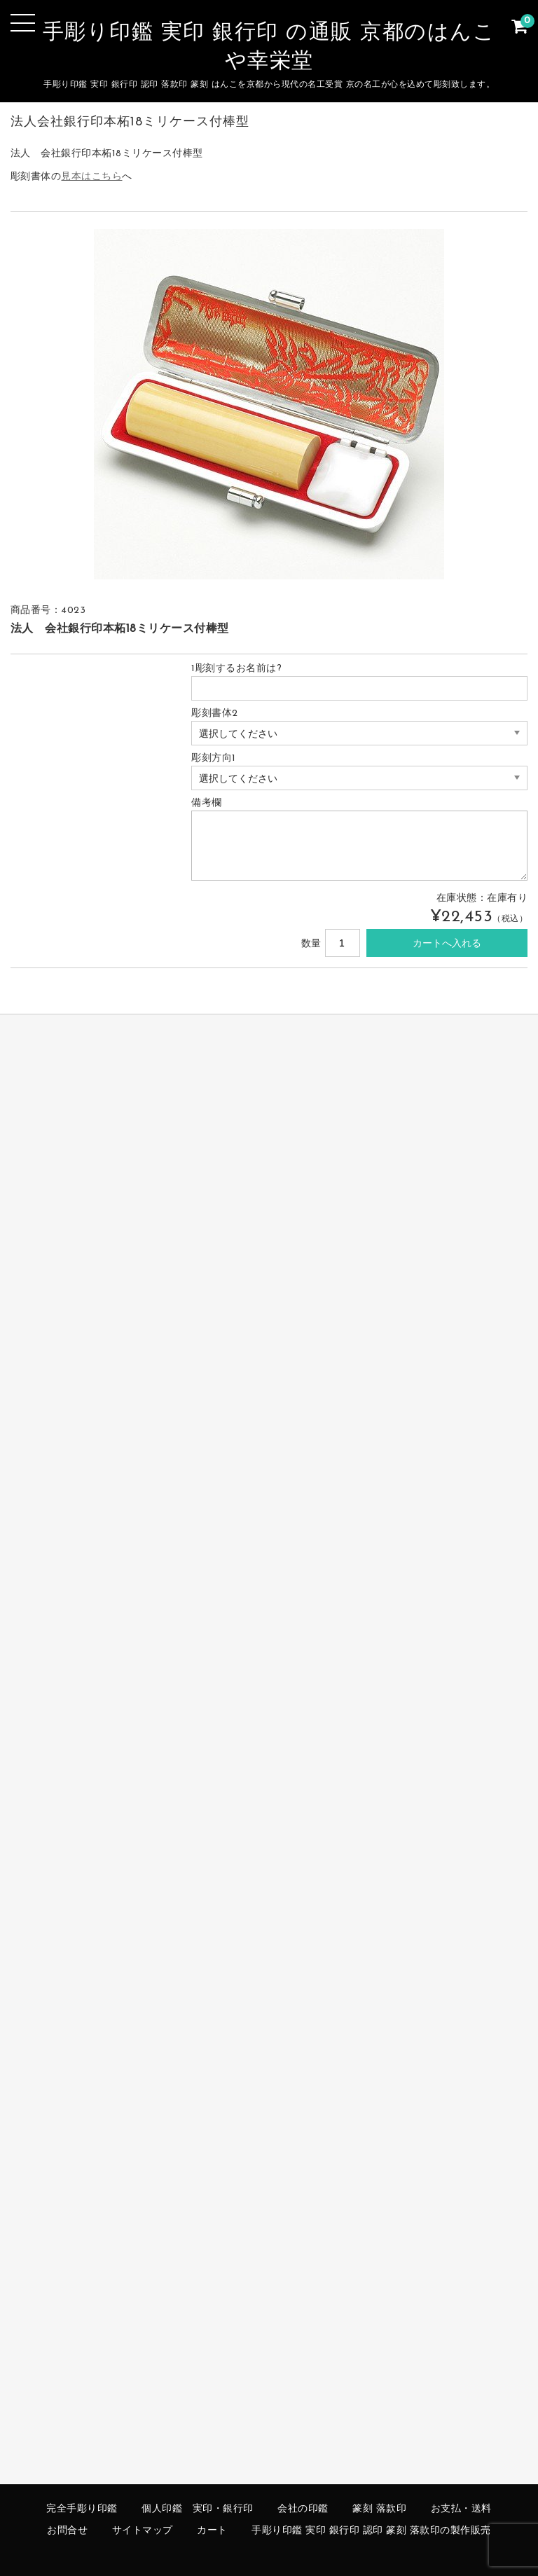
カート (212, 2531)
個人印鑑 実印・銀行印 (198, 2509)
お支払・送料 (461, 2509)
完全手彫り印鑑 (82, 2509)
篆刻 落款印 (379, 2509)
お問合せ (67, 2531)
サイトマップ (142, 2531)
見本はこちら (91, 177)
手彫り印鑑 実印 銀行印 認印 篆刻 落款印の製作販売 (371, 2531)
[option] (269, 404)
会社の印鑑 (303, 2509)
